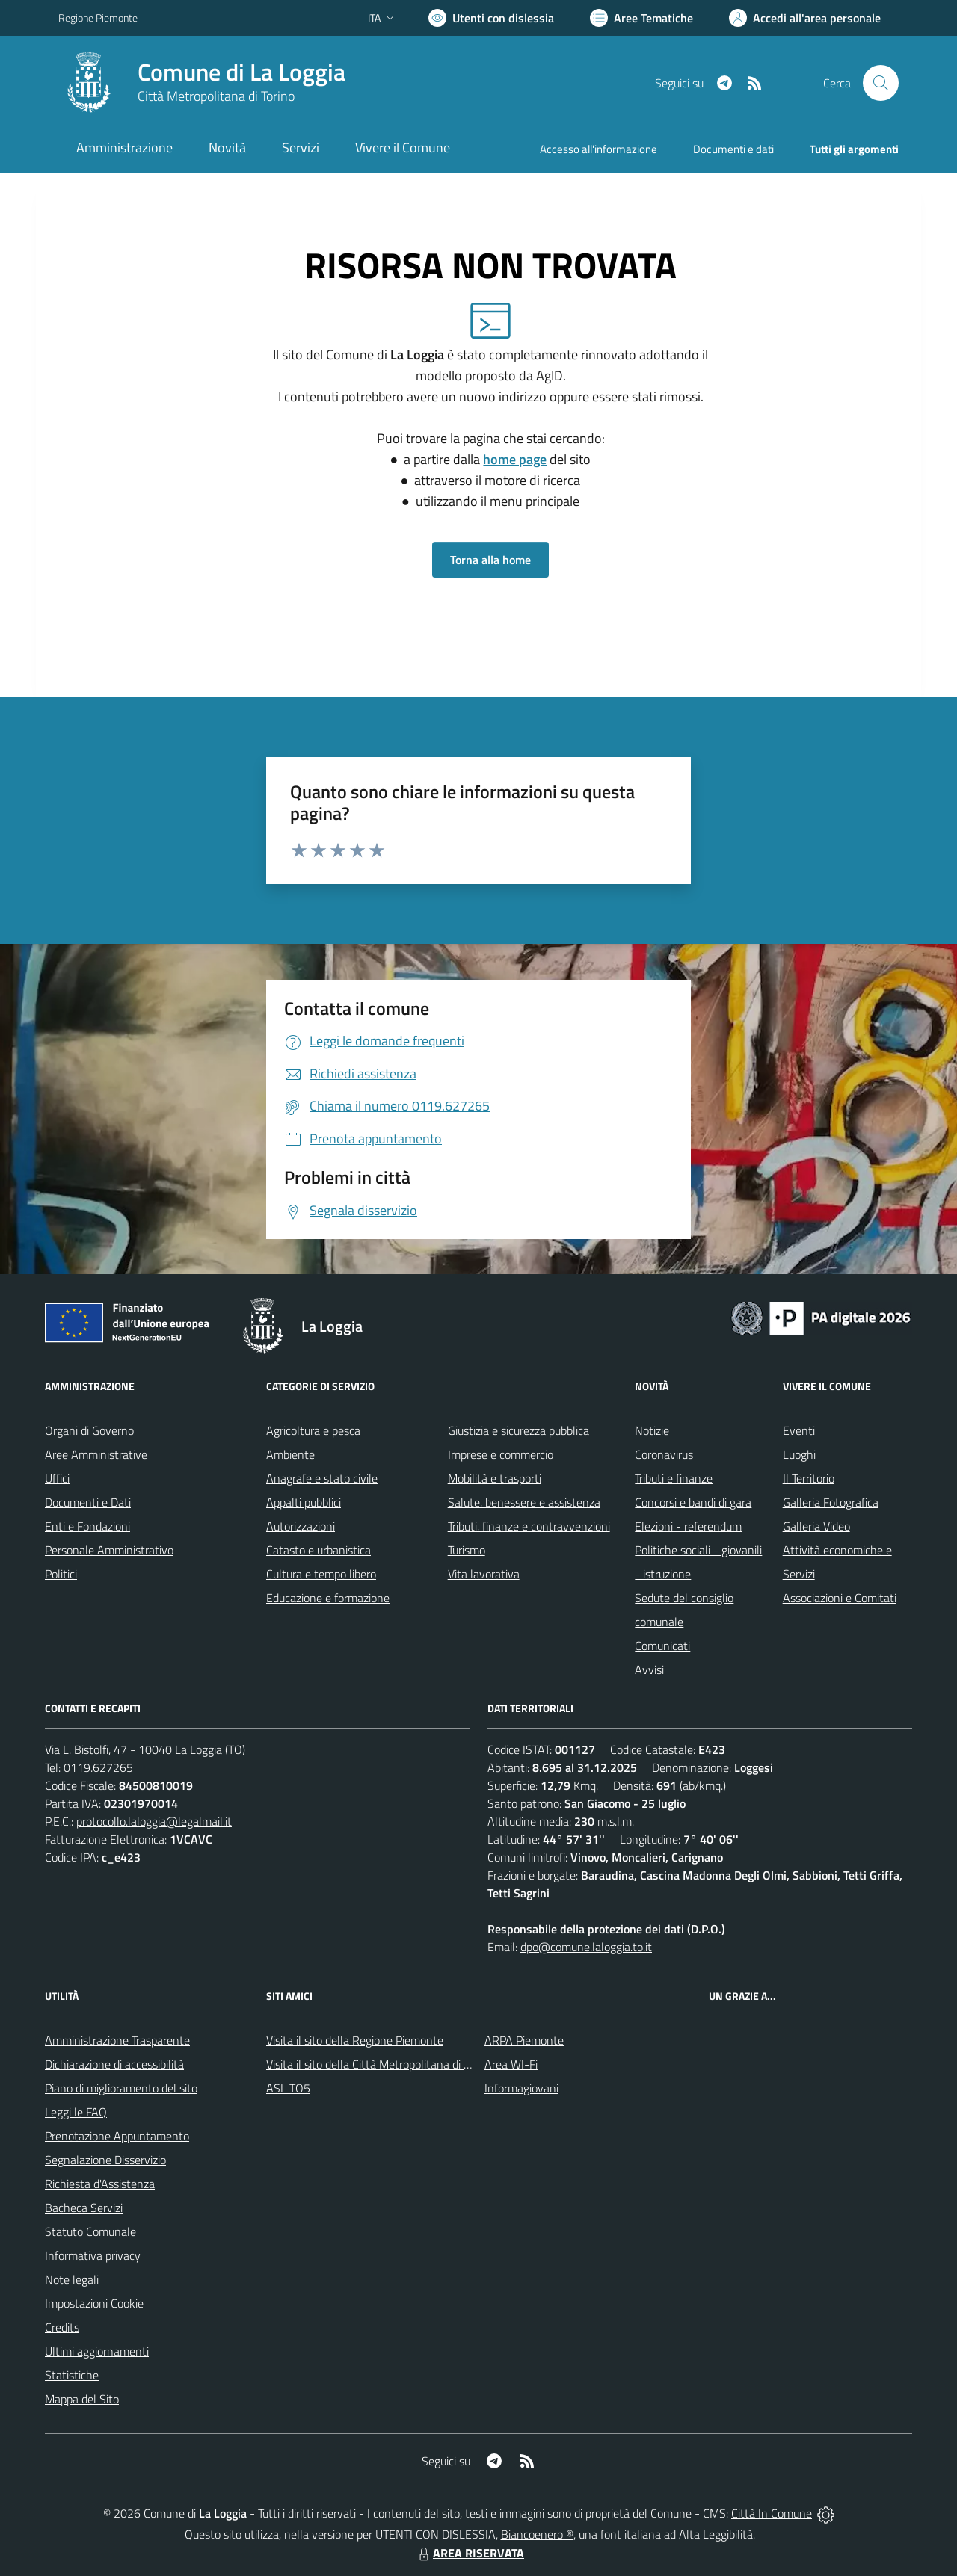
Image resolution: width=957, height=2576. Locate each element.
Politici (61, 1574)
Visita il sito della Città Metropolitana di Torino (379, 2064)
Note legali (72, 2279)
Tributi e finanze (674, 1478)
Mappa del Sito (82, 2399)
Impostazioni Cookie (94, 2303)
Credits (62, 2327)
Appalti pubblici (303, 1502)
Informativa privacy (93, 2255)
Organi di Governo (89, 1430)
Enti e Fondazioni (87, 1526)
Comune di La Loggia (241, 72)
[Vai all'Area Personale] (805, 18)
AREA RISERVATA (469, 2553)
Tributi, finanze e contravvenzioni (529, 1526)
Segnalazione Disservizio (105, 2160)
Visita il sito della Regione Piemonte (354, 2040)
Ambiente (290, 1454)
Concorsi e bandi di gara (693, 1502)
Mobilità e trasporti (494, 1478)
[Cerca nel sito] (881, 83)
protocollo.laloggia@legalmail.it (154, 1821)
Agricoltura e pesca (313, 1430)
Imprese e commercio (500, 1454)
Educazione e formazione (328, 1598)
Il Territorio (808, 1478)
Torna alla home (490, 560)
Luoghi (799, 1454)
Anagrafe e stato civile (322, 1478)
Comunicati (662, 1646)
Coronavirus (664, 1454)
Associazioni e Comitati (839, 1598)
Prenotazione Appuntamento (117, 2136)
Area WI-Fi (511, 2064)
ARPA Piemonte (524, 2040)
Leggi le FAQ (76, 2112)
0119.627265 (98, 1767)
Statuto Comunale (90, 2231)
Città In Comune (771, 2513)
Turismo (466, 1550)
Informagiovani (521, 2088)
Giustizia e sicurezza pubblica (518, 1430)
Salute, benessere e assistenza (524, 1502)
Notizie (652, 1430)
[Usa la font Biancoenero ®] (491, 18)
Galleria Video (816, 1526)
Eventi (799, 1430)
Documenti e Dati (88, 1502)
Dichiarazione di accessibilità (114, 2064)
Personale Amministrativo (109, 1550)
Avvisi (649, 1669)
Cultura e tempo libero (321, 1574)
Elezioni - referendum (688, 1526)
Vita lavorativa (484, 1574)
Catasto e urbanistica (318, 1550)
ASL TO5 (288, 2088)
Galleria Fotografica (830, 1502)
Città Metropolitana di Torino (216, 96)
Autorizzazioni (300, 1526)
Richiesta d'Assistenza (100, 2184)
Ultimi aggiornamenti (97, 2351)
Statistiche (72, 2375)
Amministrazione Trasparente (117, 2040)
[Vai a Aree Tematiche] (641, 18)
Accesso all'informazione (598, 149)
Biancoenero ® (537, 2534)
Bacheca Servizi (84, 2208)
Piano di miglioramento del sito (121, 2088)
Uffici (57, 1478)
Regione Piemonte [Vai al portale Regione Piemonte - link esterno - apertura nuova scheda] (98, 17)
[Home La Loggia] (201, 83)
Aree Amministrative (96, 1454)
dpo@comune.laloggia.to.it (586, 1947)
